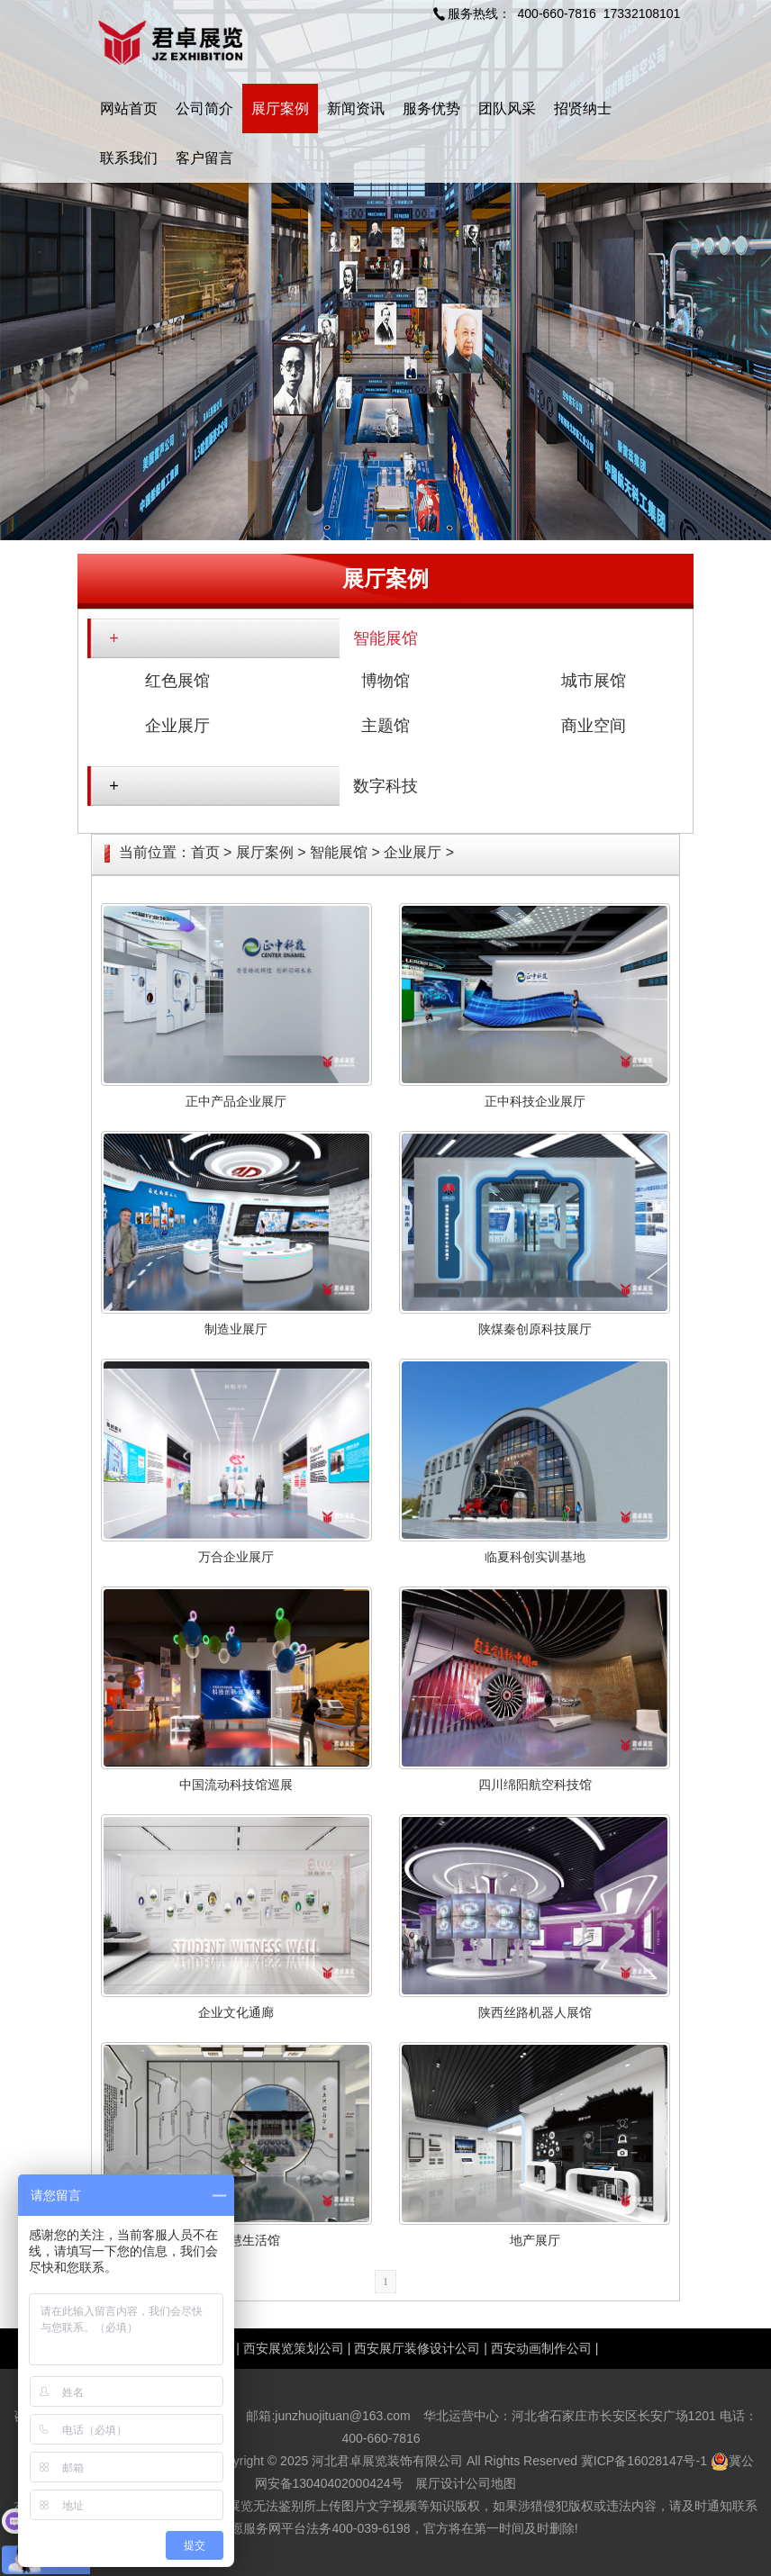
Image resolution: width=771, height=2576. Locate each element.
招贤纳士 (583, 108)
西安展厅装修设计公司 (417, 2348)
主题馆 (385, 726)
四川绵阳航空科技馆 (535, 1784)
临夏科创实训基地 (535, 1557)
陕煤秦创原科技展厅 (535, 1329)
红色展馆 (177, 681)
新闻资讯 (356, 108)
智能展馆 (385, 638)
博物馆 (385, 681)
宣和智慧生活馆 (236, 2240)
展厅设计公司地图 (465, 2483)
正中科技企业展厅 (535, 1101)
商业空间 (593, 726)
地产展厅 (535, 2240)
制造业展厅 (236, 1329)
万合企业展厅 (236, 1557)
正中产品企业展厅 (236, 1101)
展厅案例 (280, 108)
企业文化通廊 (236, 2012)
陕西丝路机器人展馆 (535, 2012)
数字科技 (385, 786)
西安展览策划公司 (293, 2348)
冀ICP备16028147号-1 (644, 2461)
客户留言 (204, 158)
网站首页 (129, 108)
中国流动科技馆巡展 (236, 1784)
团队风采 (507, 108)
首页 (205, 852)
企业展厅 (177, 726)
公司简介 (204, 108)
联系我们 (129, 158)
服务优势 (431, 108)
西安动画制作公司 (541, 2348)
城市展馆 (593, 681)
